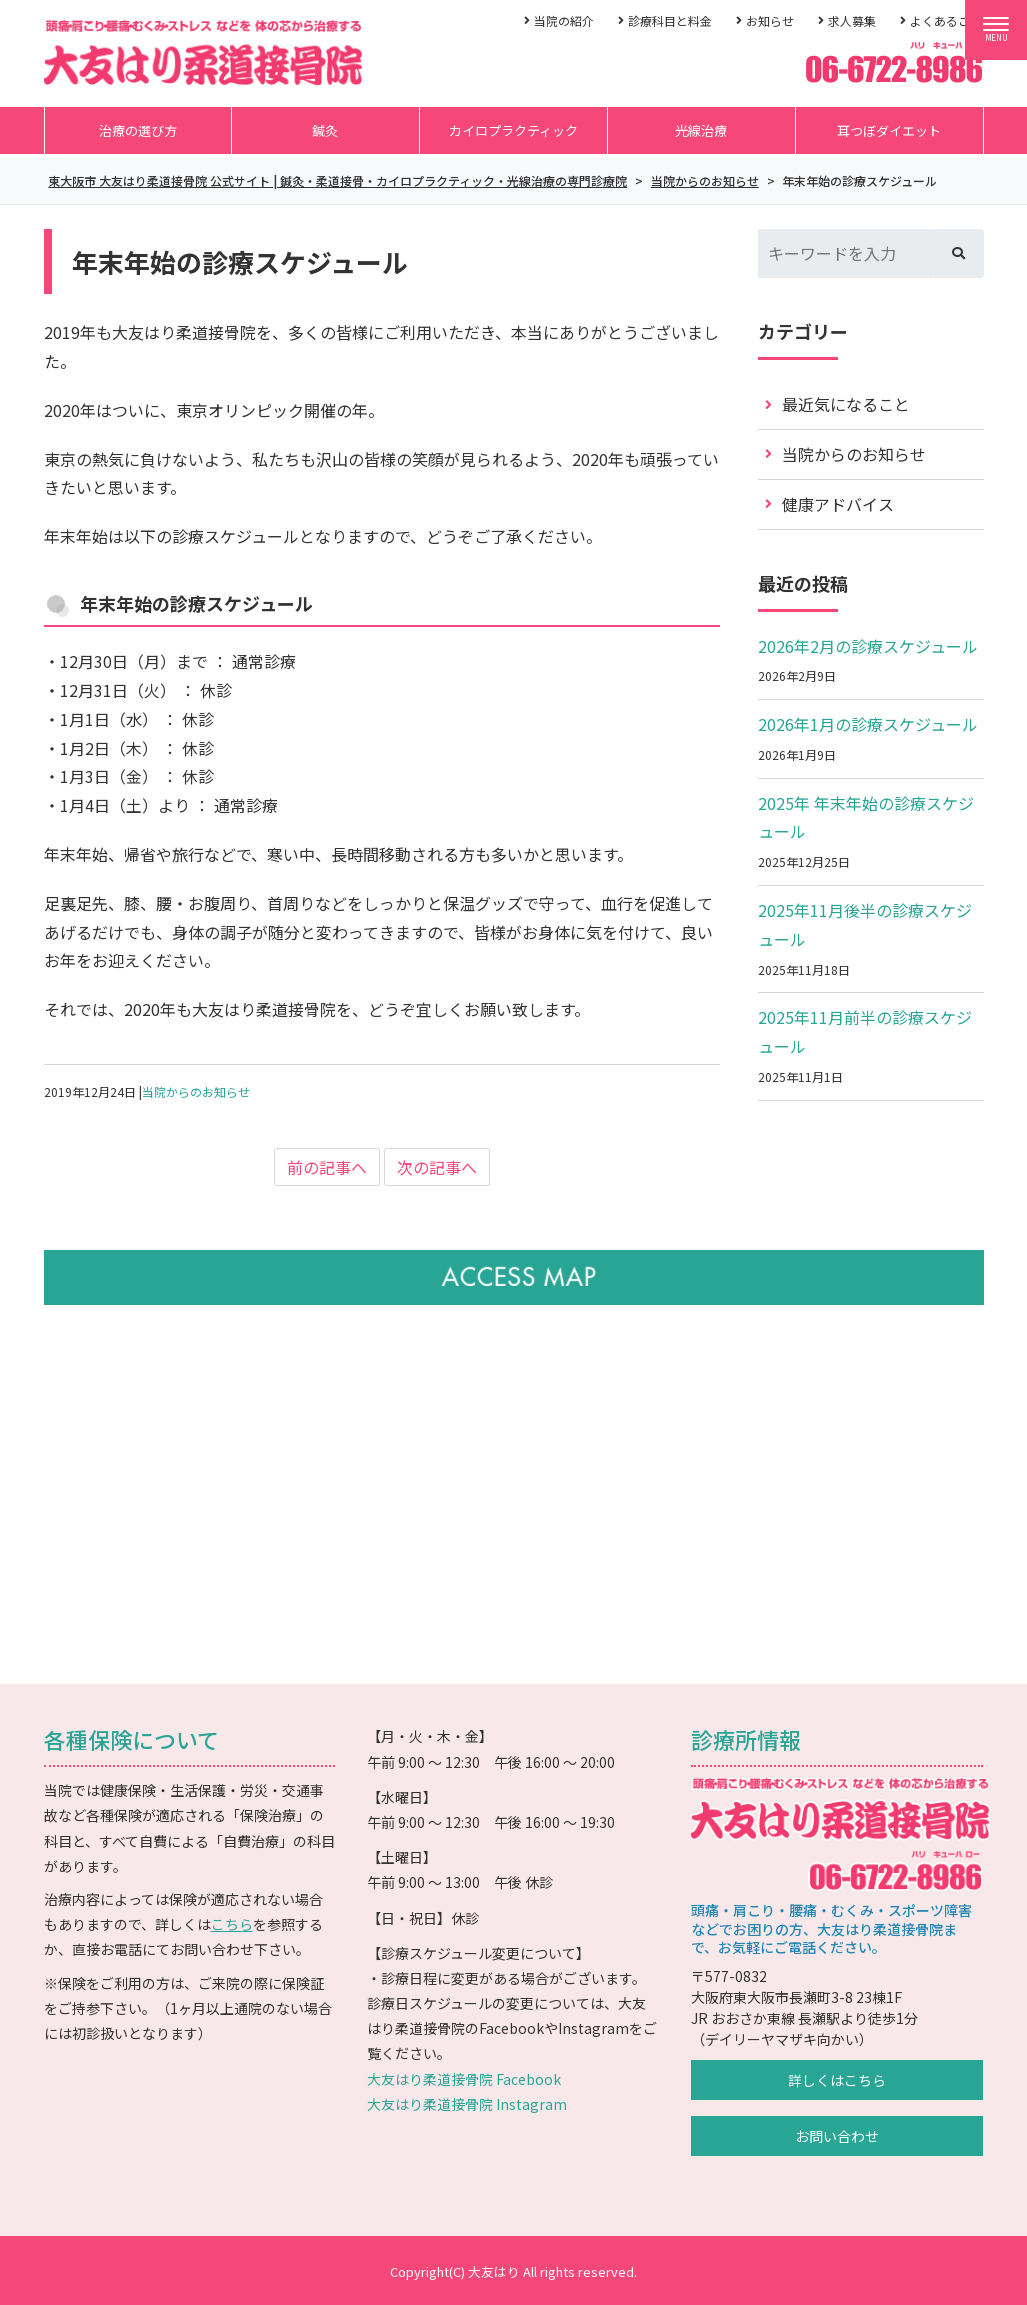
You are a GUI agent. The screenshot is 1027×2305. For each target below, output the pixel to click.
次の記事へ (437, 1167)
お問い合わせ (837, 2136)
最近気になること (846, 404)
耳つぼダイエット (889, 130)
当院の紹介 (564, 20)
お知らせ (770, 20)
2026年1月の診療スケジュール (868, 724)
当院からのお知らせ (196, 1091)
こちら (232, 1924)
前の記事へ (327, 1167)
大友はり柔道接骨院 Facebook (464, 2079)
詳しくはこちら (837, 2080)
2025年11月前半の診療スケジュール (865, 1031)
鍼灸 (325, 130)
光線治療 (701, 130)
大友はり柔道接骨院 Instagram (467, 2104)
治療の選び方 (138, 130)
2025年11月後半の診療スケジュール (865, 924)
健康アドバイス (838, 504)
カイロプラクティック (513, 130)
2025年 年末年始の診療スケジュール (866, 817)
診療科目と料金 (670, 20)
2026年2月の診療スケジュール (868, 646)
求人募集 (852, 20)
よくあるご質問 (952, 20)
